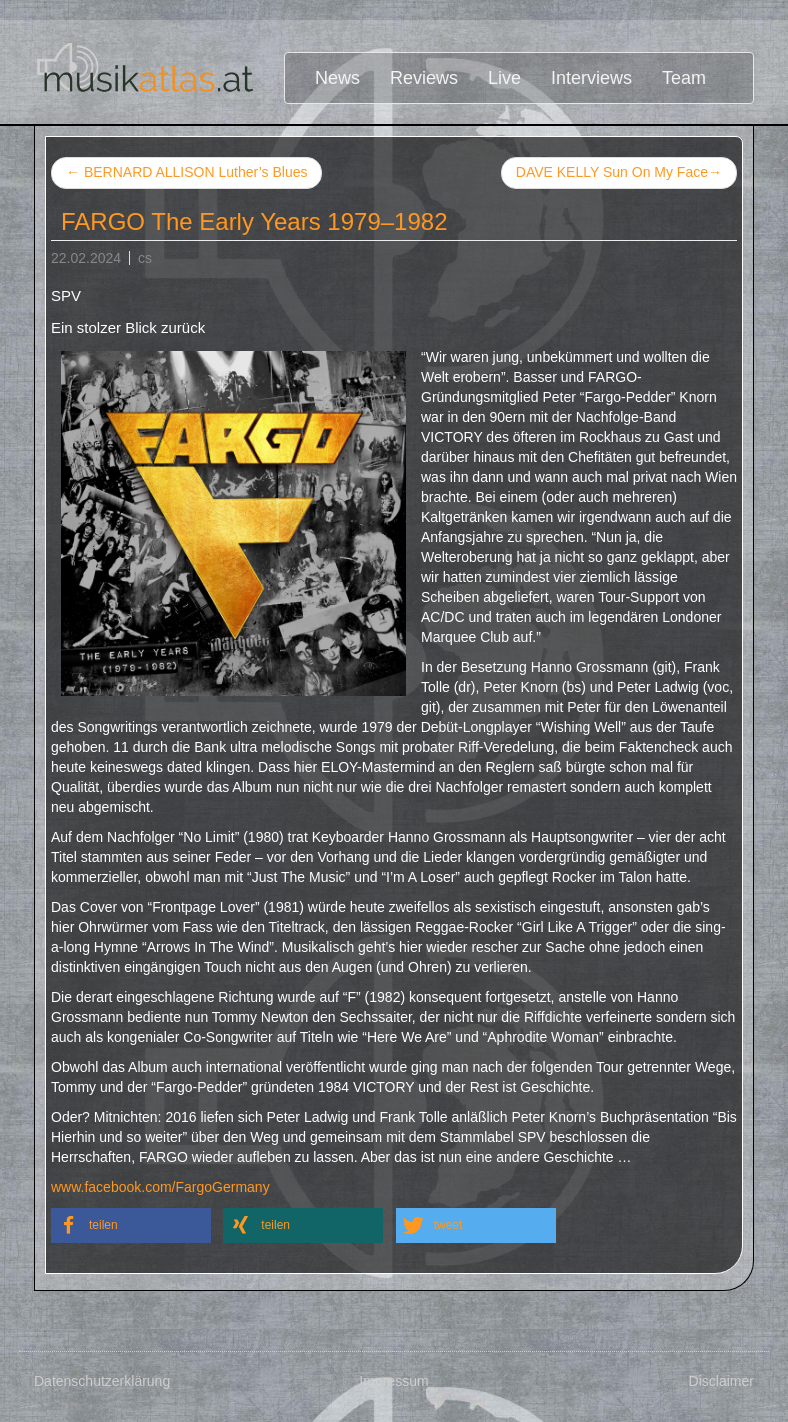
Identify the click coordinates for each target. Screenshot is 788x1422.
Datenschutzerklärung (102, 1381)
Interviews (591, 78)
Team (684, 78)
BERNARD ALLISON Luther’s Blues (186, 172)
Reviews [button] (424, 78)
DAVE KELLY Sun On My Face (619, 173)
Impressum (393, 1381)
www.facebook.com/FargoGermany (160, 1187)
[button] (131, 1225)
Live (504, 78)
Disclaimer (721, 1381)
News (337, 78)
